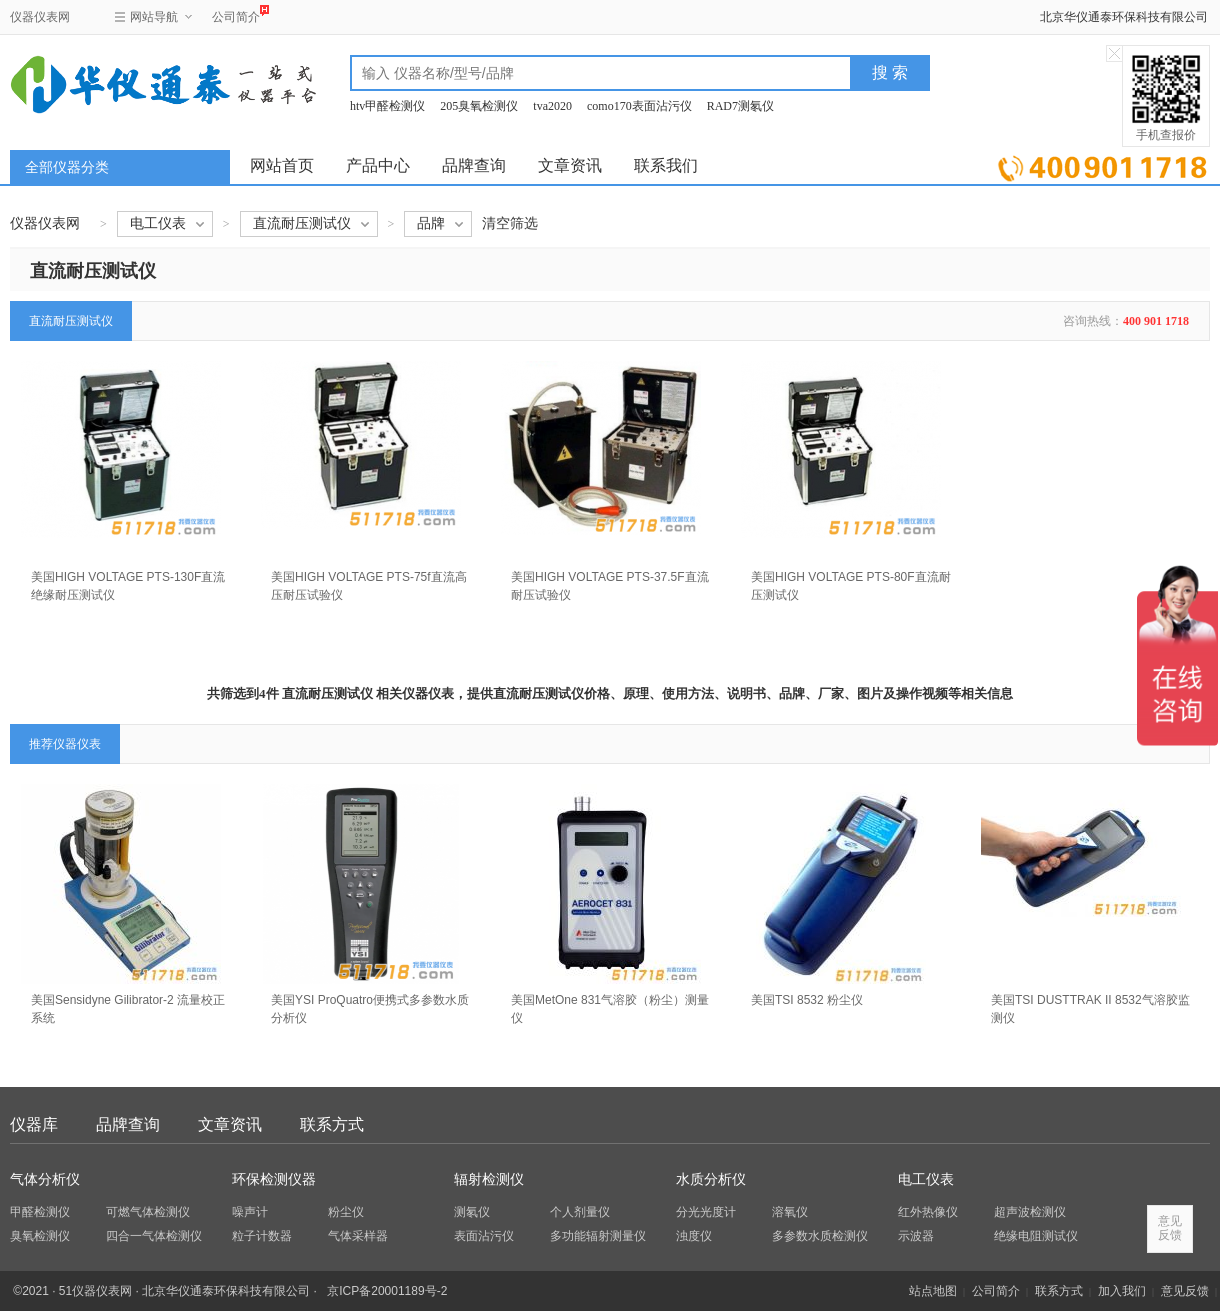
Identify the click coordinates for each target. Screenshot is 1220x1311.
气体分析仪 (45, 1179)
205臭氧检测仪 (479, 106)
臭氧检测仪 (40, 1236)
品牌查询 (474, 165)
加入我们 (1122, 1291)
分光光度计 (706, 1212)
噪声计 (250, 1212)
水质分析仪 (711, 1179)
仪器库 (34, 1124)
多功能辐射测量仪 (598, 1236)
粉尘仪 (346, 1212)
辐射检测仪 (489, 1179)
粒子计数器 (262, 1236)
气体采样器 (358, 1236)
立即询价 (1102, 164)
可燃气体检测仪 (148, 1212)
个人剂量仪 (580, 1212)
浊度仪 (694, 1236)
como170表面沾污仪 (639, 106)
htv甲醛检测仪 (387, 106)
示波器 (916, 1236)
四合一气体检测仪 (154, 1236)
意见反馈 (1185, 1291)
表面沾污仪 (484, 1236)
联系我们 (666, 165)
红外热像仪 (928, 1212)
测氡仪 (472, 1212)
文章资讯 (570, 165)
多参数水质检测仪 (820, 1236)
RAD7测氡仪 (740, 106)
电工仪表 (926, 1179)
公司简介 (236, 14)
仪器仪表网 (40, 17)
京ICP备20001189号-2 (387, 1291)
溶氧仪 (790, 1212)
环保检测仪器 (274, 1179)
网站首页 (282, 165)
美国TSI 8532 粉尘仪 (807, 1000)
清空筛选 (510, 223)
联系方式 (332, 1124)
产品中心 (378, 165)
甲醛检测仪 (40, 1212)
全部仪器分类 (67, 167)
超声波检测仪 (1030, 1212)
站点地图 (933, 1291)
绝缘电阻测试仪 (1036, 1236)
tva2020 (552, 106)
